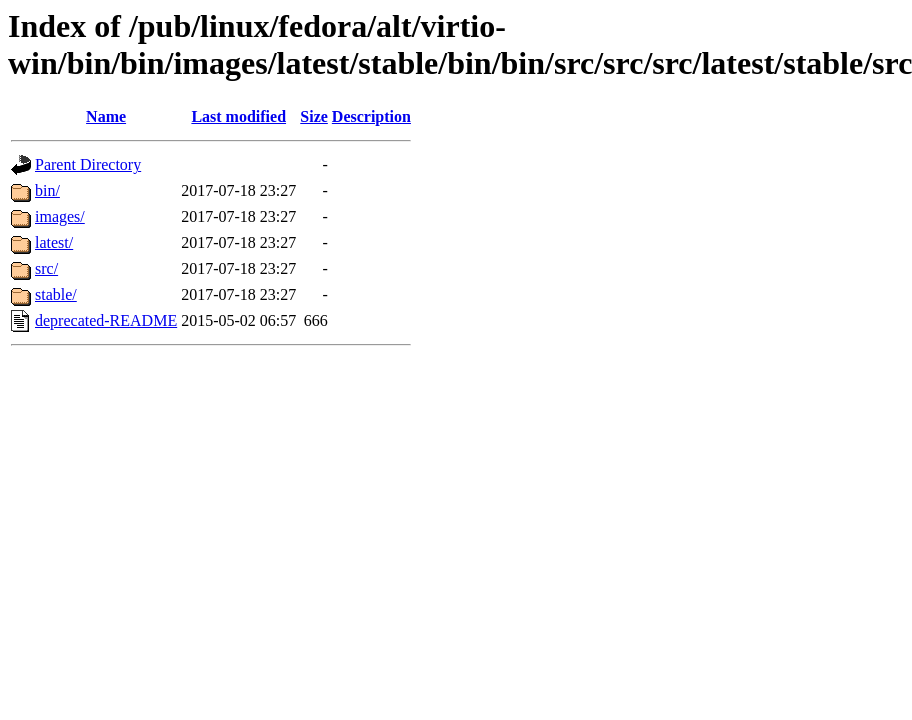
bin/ (47, 190)
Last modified (238, 116)
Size (314, 116)
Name (106, 116)
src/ (46, 268)
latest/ (54, 242)
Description (371, 116)
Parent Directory (88, 164)
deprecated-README (106, 320)
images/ (60, 216)
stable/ (56, 294)
